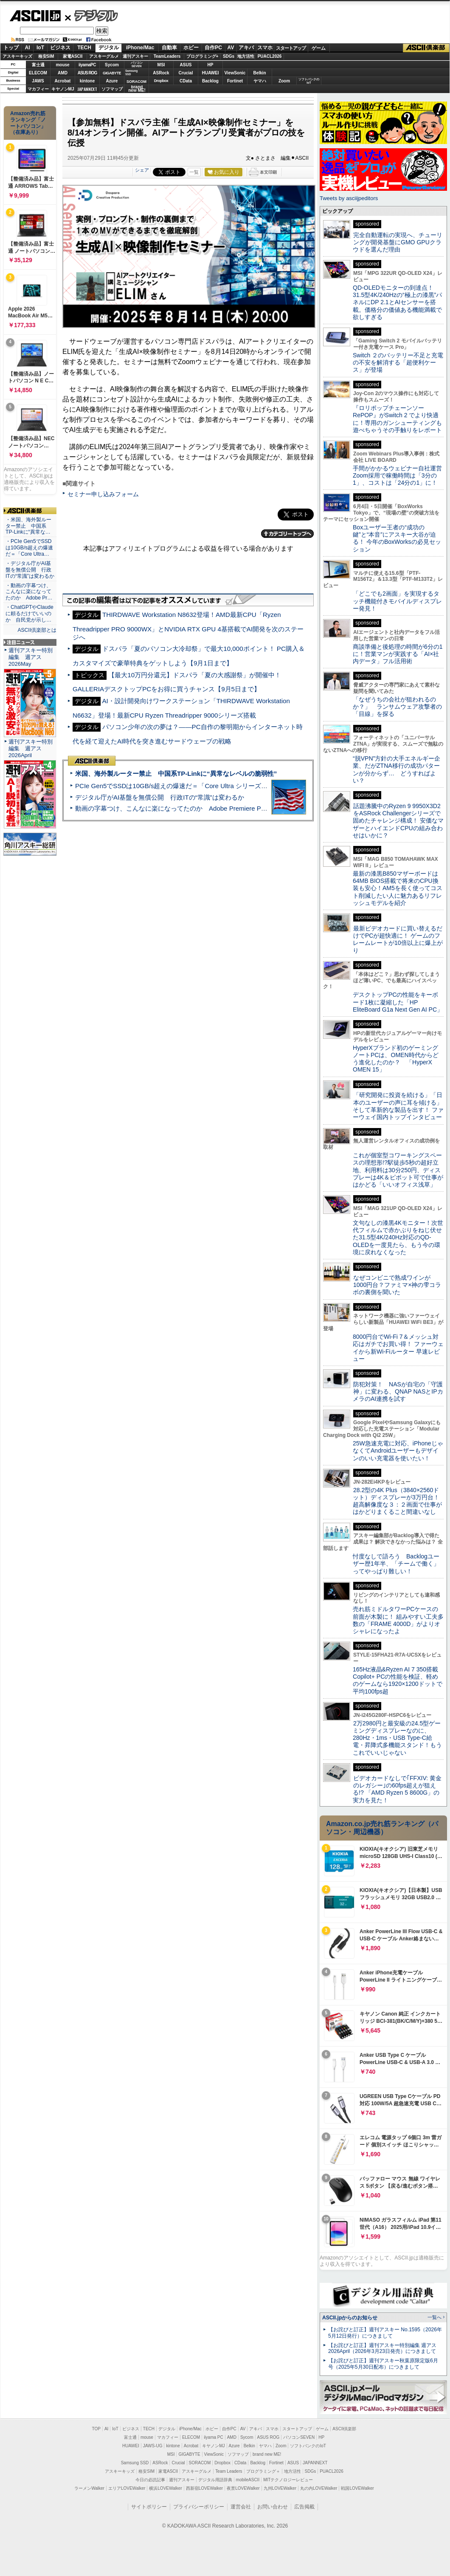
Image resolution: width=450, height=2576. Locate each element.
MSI (161, 64)
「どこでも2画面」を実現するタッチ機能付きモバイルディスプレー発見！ (397, 601)
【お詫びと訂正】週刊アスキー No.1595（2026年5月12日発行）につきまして (385, 2333)
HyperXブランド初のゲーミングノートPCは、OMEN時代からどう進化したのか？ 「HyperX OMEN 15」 (396, 1058)
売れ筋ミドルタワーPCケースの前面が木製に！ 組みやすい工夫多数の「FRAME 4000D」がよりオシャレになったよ (398, 1620)
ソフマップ (112, 89)
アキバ (246, 48)
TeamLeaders (167, 56)
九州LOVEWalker (280, 2488)
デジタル (91, 15)
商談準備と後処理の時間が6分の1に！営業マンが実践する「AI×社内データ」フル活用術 (398, 654)
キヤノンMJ (62, 89)
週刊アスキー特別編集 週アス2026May (30, 657)
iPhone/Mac (140, 48)
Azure (112, 81)
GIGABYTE (112, 73)
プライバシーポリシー (198, 2507)
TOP (96, 2428)
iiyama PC (213, 2437)
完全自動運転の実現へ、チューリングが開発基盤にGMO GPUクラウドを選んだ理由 (397, 242)
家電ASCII (73, 56)
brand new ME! (267, 2454)
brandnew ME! (137, 89)
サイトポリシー (149, 2507)
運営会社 (241, 2507)
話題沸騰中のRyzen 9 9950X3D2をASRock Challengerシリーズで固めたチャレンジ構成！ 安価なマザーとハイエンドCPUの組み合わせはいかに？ (398, 821)
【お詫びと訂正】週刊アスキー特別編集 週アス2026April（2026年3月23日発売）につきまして (382, 2348)
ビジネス (60, 48)
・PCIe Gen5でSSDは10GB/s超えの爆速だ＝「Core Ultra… (29, 547)
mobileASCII (248, 2479)
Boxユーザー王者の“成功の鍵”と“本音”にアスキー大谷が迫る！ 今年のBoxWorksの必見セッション (397, 538)
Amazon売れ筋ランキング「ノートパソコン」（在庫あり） (28, 122)
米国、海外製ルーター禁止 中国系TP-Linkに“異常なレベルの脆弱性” (176, 773)
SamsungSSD (131, 72)
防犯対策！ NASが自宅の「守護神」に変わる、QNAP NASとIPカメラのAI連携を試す (398, 1392)
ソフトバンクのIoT (308, 81)
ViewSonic (235, 73)
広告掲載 (304, 2507)
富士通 (38, 64)
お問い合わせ (272, 2507)
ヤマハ (259, 81)
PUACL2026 (270, 56)
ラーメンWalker (89, 2488)
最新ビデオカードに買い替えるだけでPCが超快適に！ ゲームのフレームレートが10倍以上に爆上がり (398, 939)
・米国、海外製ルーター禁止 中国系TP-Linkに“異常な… (28, 526)
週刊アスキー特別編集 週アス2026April (30, 748)
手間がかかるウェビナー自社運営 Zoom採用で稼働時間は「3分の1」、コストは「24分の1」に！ (400, 475)
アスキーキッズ (17, 56)
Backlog (210, 81)
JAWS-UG (153, 2445)
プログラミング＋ (263, 2471)
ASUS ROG (87, 73)
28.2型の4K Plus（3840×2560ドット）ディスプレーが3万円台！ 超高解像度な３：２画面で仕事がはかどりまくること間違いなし (397, 1501)
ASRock (161, 73)
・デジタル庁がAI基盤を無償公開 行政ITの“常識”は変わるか (30, 569)
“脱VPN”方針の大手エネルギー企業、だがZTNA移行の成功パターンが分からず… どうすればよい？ (396, 769)
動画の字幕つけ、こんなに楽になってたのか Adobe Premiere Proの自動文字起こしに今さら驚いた (218, 808)
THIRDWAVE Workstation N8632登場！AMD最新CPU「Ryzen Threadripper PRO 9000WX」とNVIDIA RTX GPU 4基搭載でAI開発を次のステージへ (188, 625)
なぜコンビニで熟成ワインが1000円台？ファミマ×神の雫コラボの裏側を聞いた (397, 1285)
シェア (142, 169)
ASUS (186, 64)
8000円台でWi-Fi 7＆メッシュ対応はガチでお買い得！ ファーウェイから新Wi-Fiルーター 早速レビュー (398, 1347)
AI (27, 48)
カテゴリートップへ (287, 533)
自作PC (213, 48)
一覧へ (435, 2317)
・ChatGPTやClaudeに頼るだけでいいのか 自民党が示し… (29, 613)
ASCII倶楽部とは (36, 630)
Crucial (186, 73)
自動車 (169, 48)
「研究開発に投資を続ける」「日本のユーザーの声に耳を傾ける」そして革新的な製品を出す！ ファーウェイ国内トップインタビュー (398, 1105)
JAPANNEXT (87, 89)
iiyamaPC (87, 64)
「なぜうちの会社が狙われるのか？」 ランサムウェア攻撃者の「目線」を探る (397, 707)
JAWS (38, 81)
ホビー (191, 48)
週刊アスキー (135, 56)
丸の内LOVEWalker (318, 2488)
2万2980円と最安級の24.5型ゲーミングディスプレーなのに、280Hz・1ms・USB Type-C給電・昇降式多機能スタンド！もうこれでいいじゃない (397, 1738)
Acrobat (63, 81)
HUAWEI (210, 73)
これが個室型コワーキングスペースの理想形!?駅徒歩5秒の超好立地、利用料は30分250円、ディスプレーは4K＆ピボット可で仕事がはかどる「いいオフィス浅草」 (398, 1170)
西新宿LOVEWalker (204, 2488)
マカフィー (38, 89)
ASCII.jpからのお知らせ (349, 2318)
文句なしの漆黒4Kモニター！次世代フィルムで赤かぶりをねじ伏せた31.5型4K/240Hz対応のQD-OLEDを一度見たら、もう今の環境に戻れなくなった (398, 1237)
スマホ (265, 48)
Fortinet (235, 81)
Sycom (112, 64)
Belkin (259, 73)
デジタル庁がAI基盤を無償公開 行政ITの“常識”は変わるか (159, 797)
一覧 (194, 172)
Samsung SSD (135, 2462)
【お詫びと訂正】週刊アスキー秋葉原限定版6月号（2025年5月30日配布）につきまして (383, 2364)
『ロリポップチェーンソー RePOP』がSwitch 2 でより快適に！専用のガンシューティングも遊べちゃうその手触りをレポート (397, 418)
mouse (62, 64)
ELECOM (38, 73)
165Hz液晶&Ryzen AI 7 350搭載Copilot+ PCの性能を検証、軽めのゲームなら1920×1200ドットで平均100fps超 (397, 1680)
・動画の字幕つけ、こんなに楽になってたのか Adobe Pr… (29, 591)
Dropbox (161, 81)
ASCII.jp (35, 15)
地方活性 (245, 56)
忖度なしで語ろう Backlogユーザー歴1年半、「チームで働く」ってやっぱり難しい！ (396, 1564)
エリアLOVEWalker (126, 2488)
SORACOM (200, 2462)
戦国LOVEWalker (357, 2488)
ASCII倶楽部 (426, 48)
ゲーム (319, 48)
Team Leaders (228, 2471)
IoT (40, 48)
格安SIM (46, 56)
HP (211, 64)
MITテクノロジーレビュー (288, 2479)
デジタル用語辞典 (215, 2479)
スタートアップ (291, 48)
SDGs (228, 56)
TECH (84, 48)
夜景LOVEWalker (243, 2488)
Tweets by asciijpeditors (349, 198)
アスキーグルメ (104, 56)
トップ (11, 48)
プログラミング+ (202, 56)
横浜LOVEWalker (165, 2488)
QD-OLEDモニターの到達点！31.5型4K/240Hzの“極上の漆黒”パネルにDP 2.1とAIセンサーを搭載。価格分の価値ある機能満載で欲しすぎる (397, 302)
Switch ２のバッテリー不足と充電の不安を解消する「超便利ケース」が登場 (398, 362)
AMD (63, 73)
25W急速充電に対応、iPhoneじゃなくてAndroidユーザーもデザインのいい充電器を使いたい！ (398, 1451)
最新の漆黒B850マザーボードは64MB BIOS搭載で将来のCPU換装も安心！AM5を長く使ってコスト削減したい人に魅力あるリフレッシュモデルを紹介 (397, 888)
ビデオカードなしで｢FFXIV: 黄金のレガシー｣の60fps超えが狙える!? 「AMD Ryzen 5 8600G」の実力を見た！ (397, 1789)
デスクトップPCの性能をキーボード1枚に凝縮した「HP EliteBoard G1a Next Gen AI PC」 (398, 1002)
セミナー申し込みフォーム (103, 494)
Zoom (284, 81)
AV (231, 48)
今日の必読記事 (150, 2479)
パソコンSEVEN (137, 64)
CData (186, 81)
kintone (87, 81)
